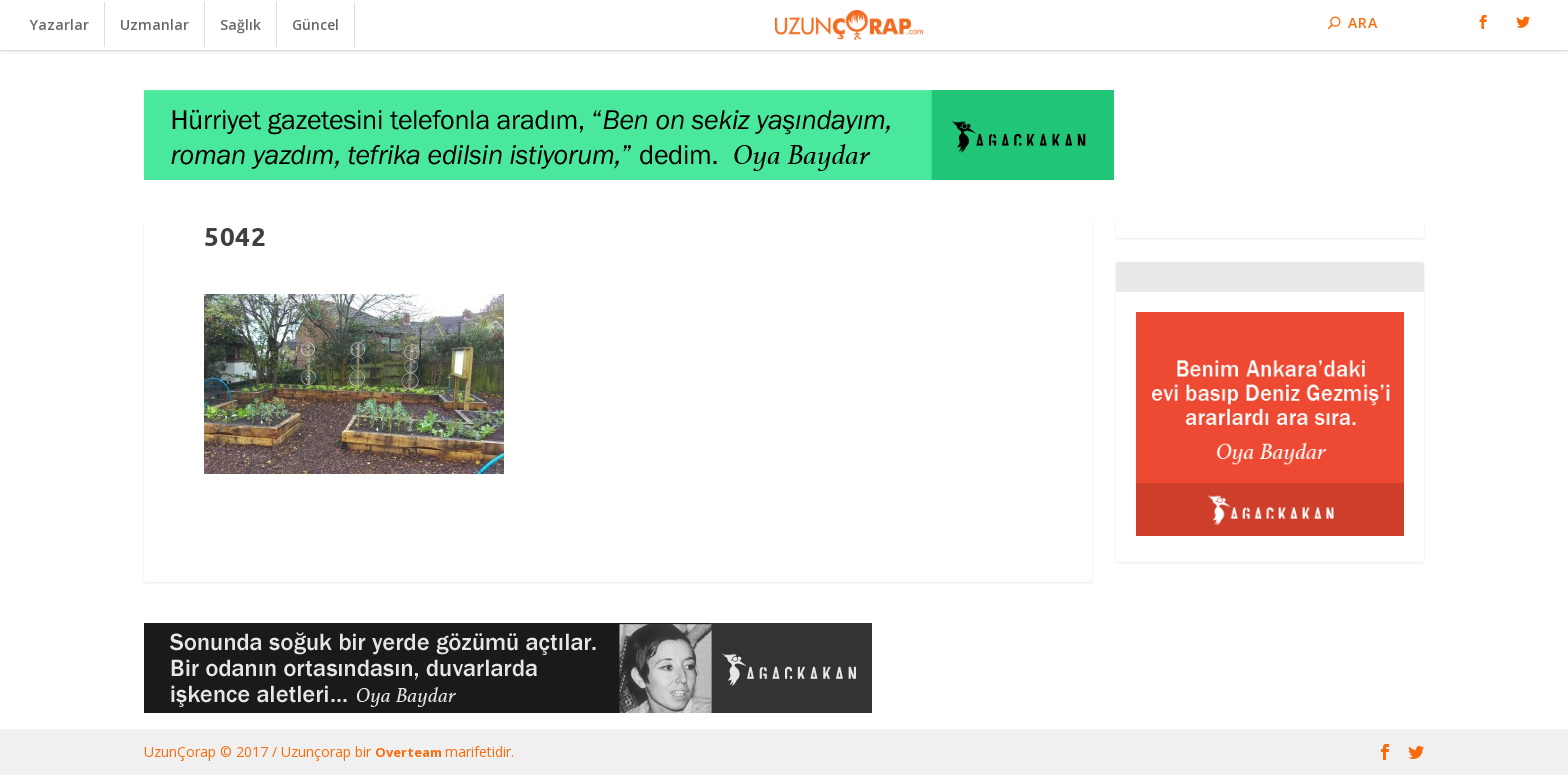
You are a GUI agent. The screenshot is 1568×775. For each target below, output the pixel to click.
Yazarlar (59, 24)
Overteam (410, 752)
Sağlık (240, 24)
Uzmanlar (154, 24)
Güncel (315, 24)
